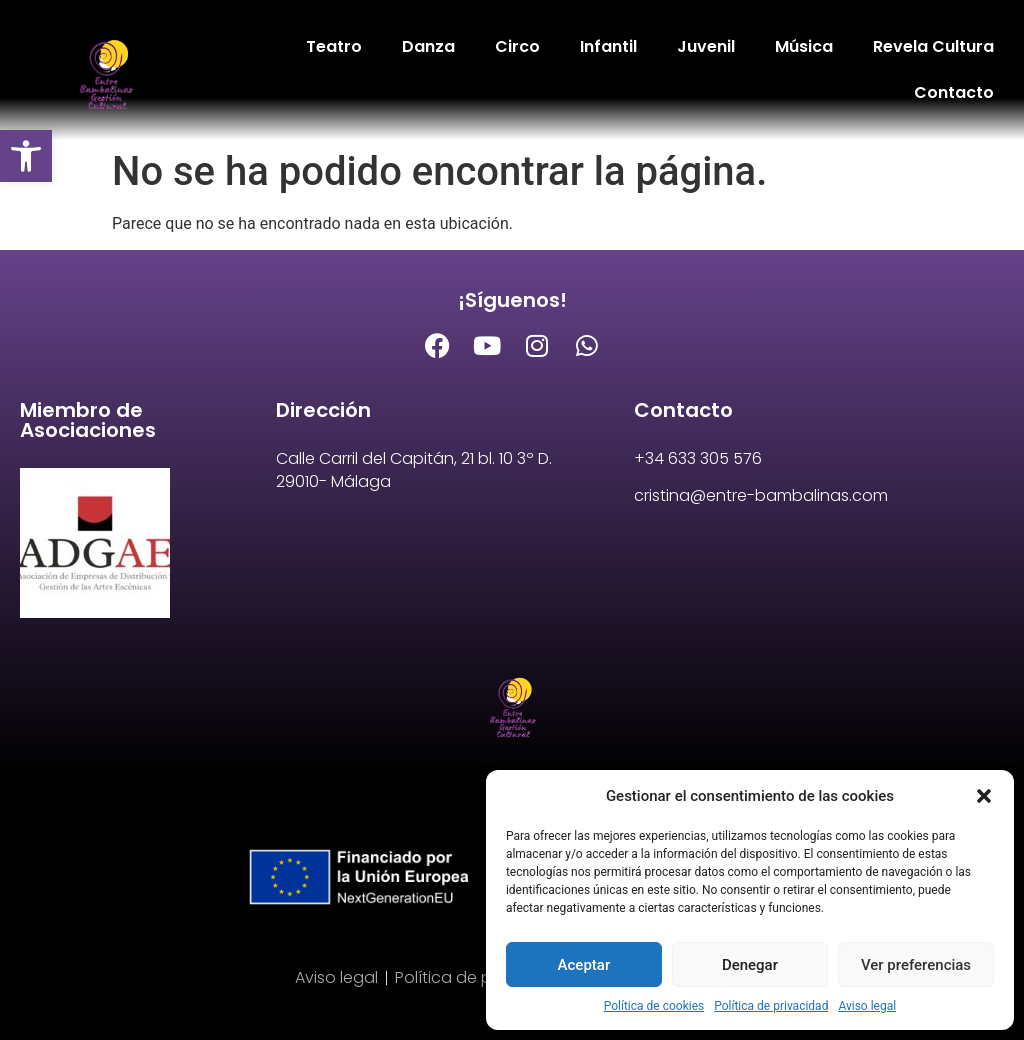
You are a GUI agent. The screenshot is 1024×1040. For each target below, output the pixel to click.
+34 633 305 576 (698, 458)
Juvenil (706, 46)
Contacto (954, 92)
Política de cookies (654, 1006)
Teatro (334, 46)
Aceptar (584, 965)
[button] (26, 156)
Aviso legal (867, 1006)
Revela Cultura (933, 46)
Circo (517, 46)
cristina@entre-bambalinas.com (761, 495)
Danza (428, 46)
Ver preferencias (916, 965)
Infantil (608, 46)
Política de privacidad (771, 1006)
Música (804, 46)
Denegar (750, 965)
